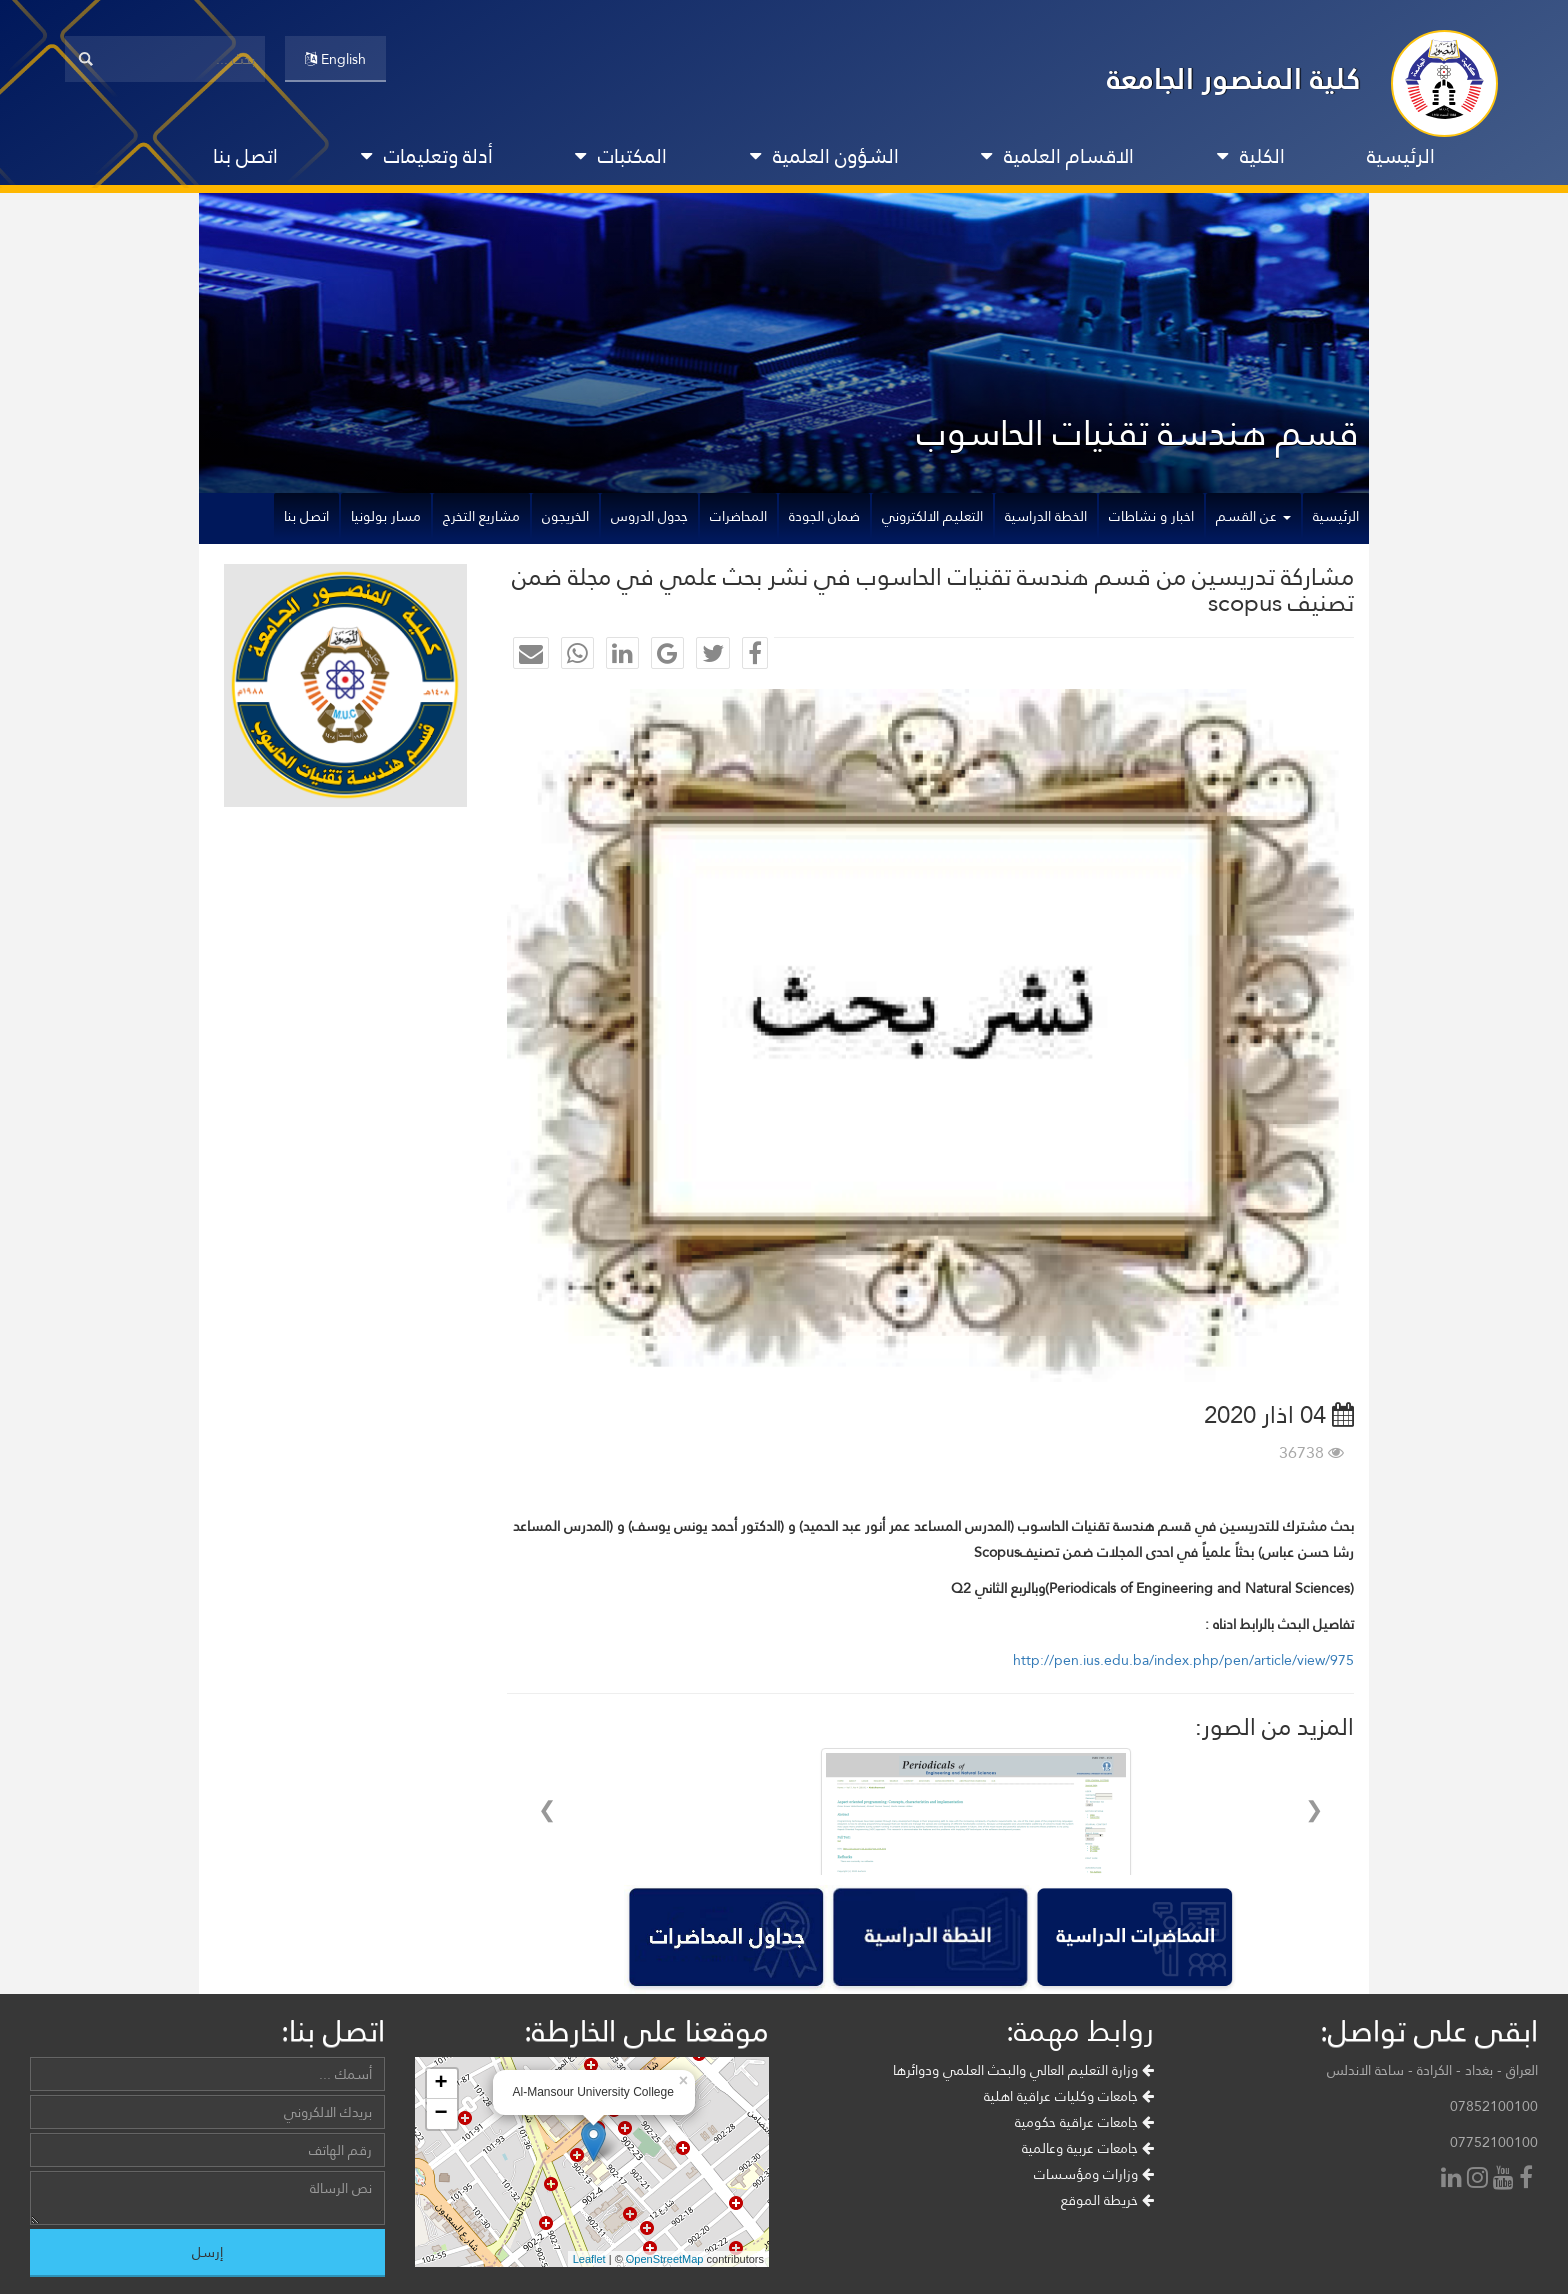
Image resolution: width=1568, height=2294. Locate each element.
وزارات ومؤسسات (1094, 2174)
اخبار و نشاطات (1151, 516)
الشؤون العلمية (824, 156)
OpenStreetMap (665, 2259)
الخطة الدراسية (1046, 516)
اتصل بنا (245, 156)
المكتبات (621, 156)
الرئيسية (1401, 156)
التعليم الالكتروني (932, 516)
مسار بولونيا (386, 516)
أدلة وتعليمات (427, 156)
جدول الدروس (649, 516)
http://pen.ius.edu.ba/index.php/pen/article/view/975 (1183, 1660)
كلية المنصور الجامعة (1234, 78)
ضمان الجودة (824, 516)
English (335, 59)
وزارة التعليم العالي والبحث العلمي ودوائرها (1023, 2070)
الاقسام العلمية (1057, 156)
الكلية (1251, 156)
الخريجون (565, 516)
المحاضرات (738, 516)
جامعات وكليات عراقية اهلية (1069, 2096)
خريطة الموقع (1107, 2200)
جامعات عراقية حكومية (1084, 2122)
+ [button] (440, 2084)
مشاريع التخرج (481, 516)
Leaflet (589, 2259)
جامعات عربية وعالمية (1088, 2148)
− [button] (440, 2114)
